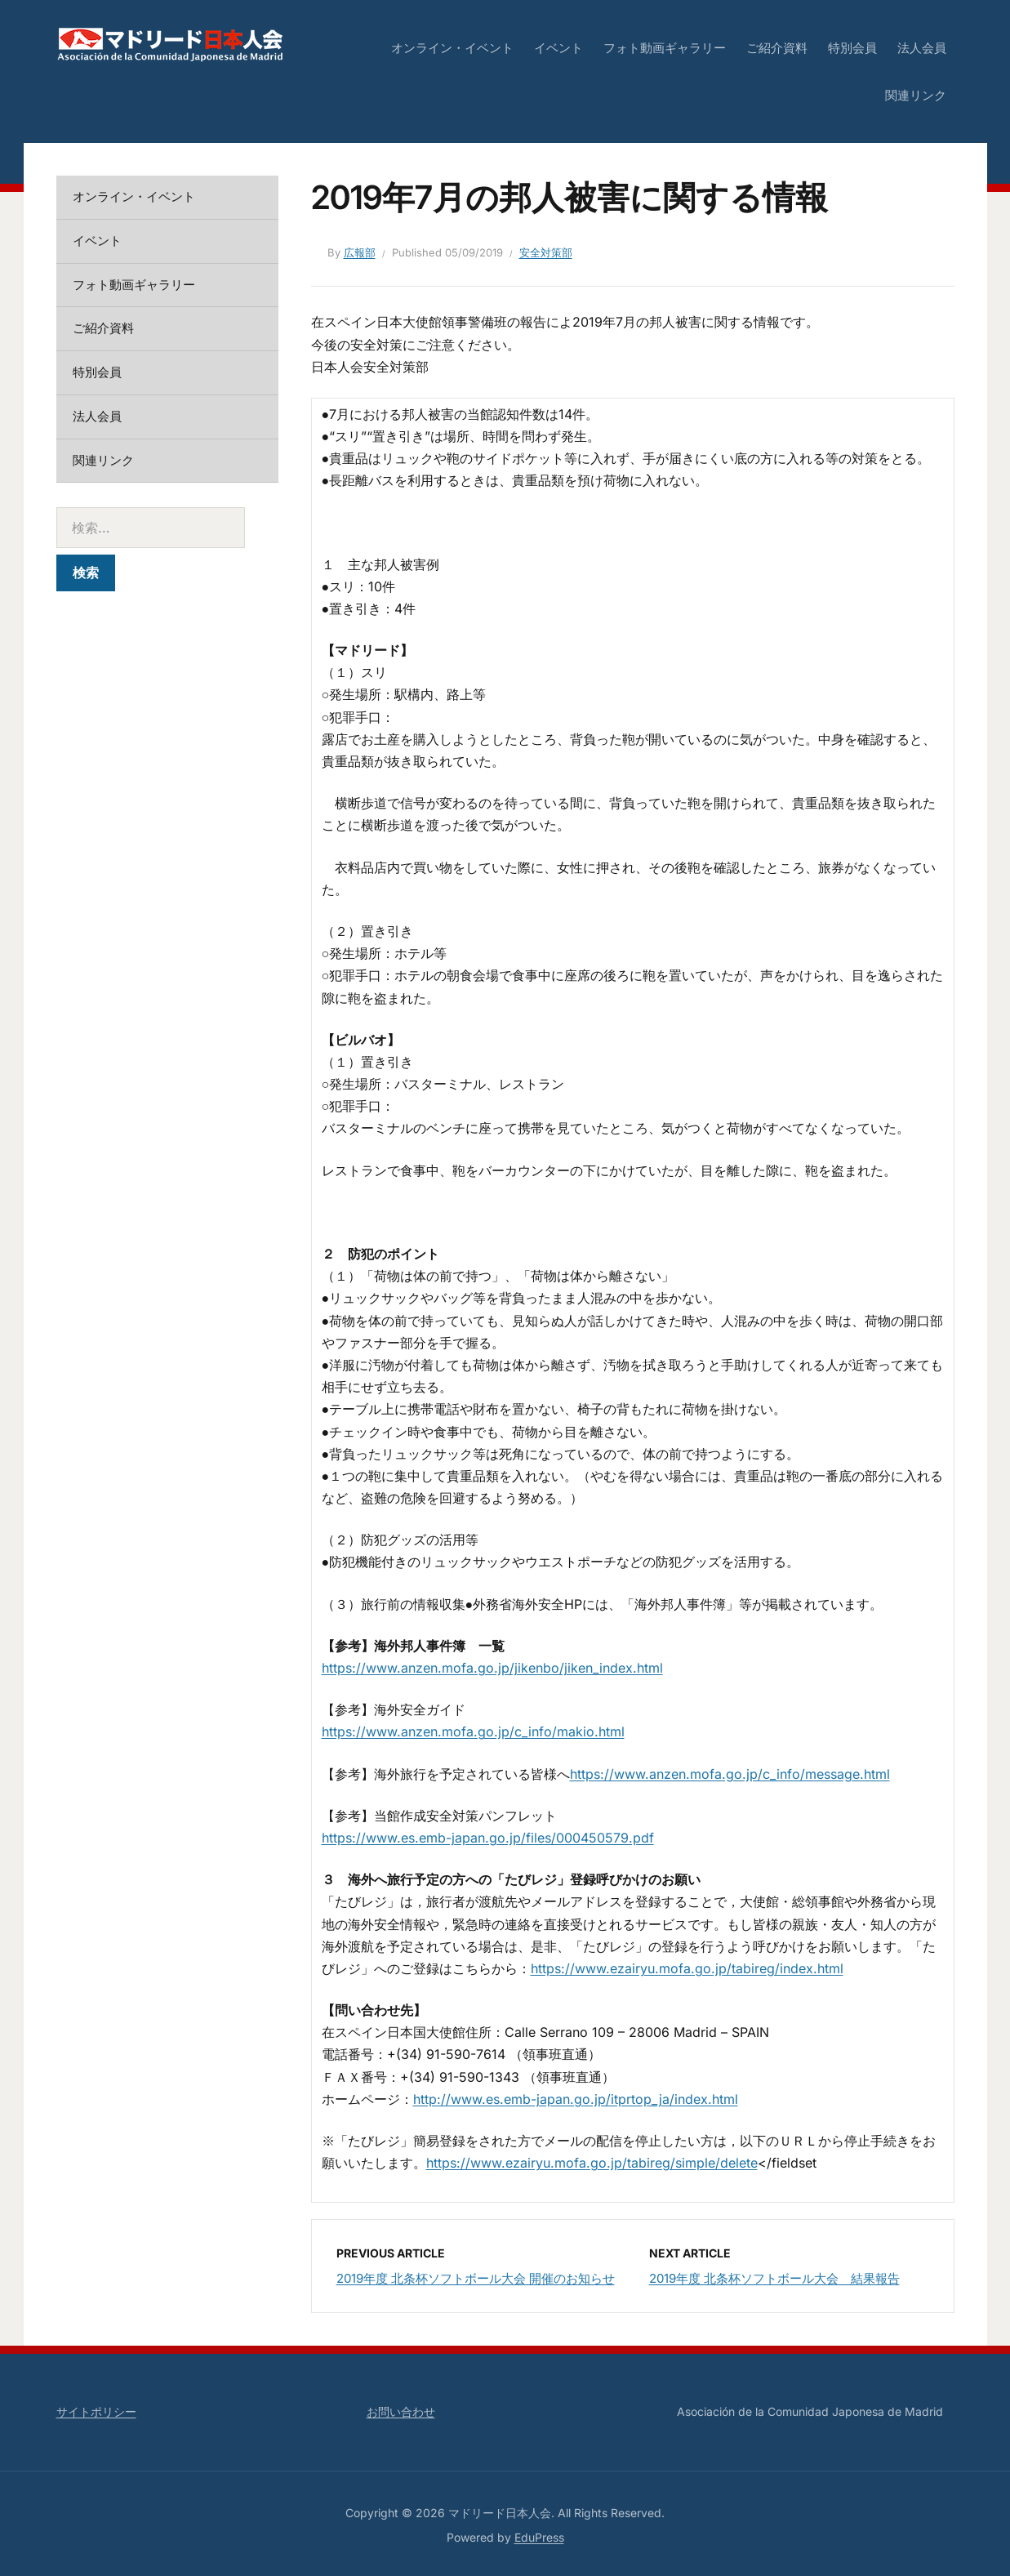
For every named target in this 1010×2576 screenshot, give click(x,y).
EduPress (539, 2537)
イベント (558, 48)
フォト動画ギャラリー (664, 48)
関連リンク (915, 95)
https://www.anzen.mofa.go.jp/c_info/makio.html (473, 1731)
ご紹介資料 (777, 48)
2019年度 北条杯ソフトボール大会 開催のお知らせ (475, 2278)
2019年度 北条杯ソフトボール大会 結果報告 (774, 2278)
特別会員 (852, 48)
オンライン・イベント (452, 48)
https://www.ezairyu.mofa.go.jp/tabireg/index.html (687, 1968)
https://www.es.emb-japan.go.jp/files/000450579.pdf (488, 1837)
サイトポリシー (96, 2411)
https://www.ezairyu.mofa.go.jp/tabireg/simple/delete (592, 2163)
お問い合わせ (401, 2411)
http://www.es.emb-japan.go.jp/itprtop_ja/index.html (575, 2099)
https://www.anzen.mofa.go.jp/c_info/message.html (730, 1774)
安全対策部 (545, 252)
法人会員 (921, 48)
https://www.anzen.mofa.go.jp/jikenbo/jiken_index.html (492, 1668)
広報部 (360, 252)
